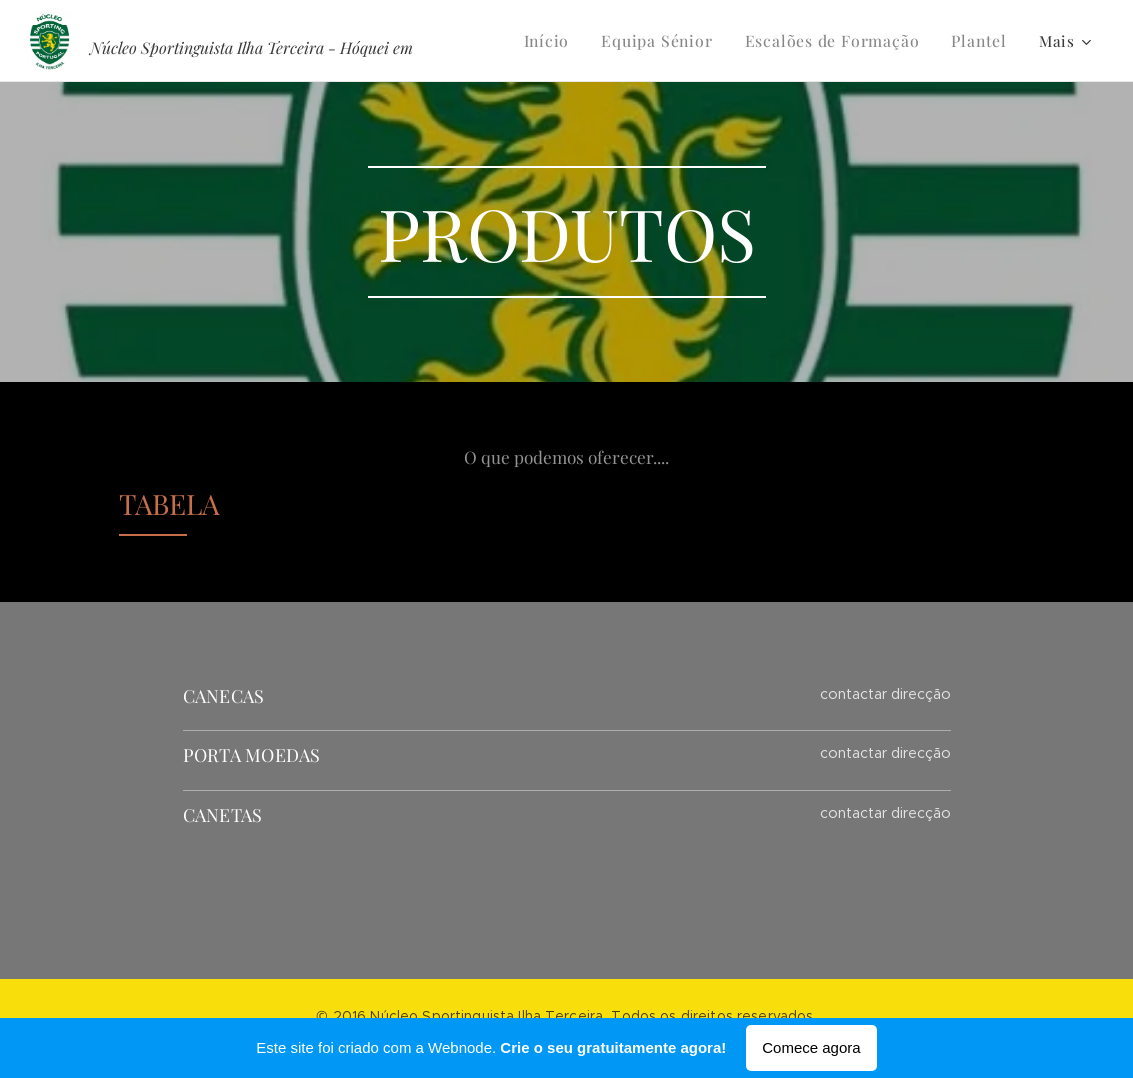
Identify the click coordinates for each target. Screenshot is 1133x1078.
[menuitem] (567, 41)
